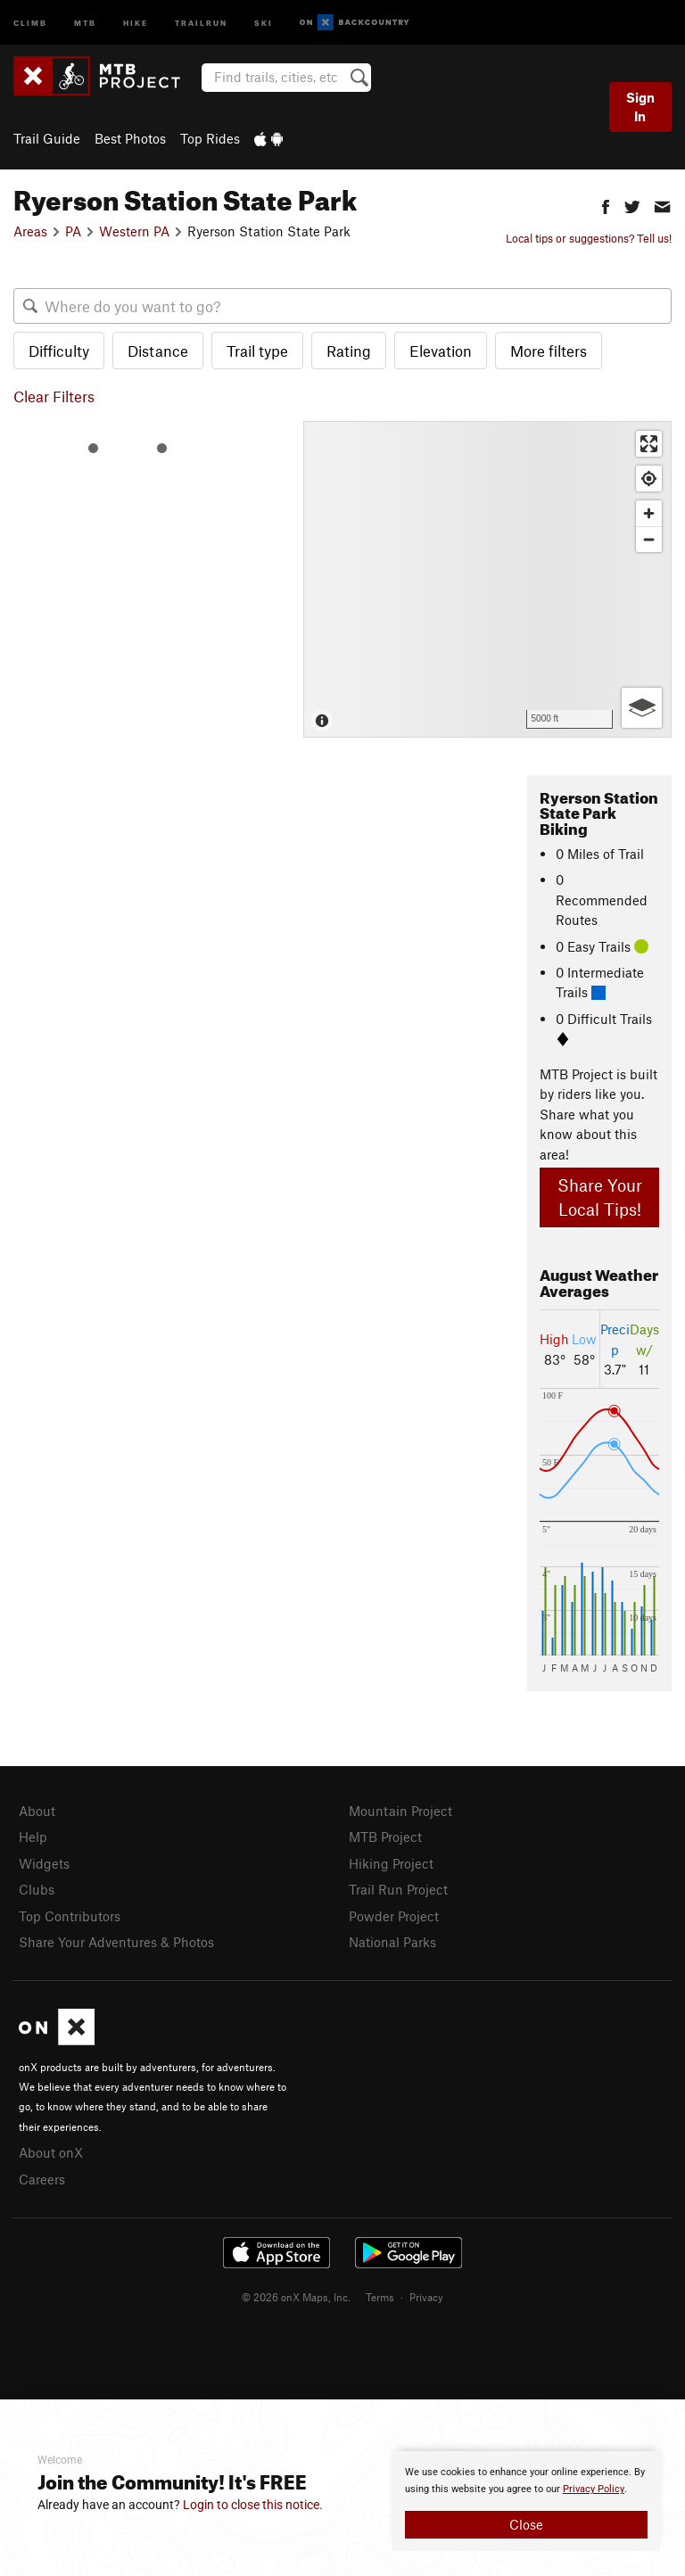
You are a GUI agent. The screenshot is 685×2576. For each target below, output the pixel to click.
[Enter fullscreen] (649, 444)
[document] (526, 2501)
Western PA (134, 231)
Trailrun (201, 22)
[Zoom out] (649, 539)
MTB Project (385, 1837)
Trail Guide (46, 138)
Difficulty (59, 350)
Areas (30, 231)
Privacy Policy (593, 2489)
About (37, 1811)
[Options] (642, 708)
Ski (263, 22)
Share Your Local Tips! (599, 1197)
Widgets (44, 1863)
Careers (42, 2179)
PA (73, 231)
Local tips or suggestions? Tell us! (589, 238)
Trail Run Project (398, 1889)
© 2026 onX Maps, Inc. (296, 2297)
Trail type (257, 350)
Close (526, 2524)
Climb (30, 22)
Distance (158, 350)
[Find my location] (649, 478)
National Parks (392, 1942)
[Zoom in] (649, 513)
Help (33, 1837)
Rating (348, 350)
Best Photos (130, 138)
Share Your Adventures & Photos (116, 1942)
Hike (135, 22)
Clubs (36, 1889)
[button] (605, 204)
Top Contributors (69, 1916)
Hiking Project (391, 1863)
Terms (380, 2297)
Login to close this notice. (253, 2505)
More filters (548, 350)
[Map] (487, 579)
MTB (85, 22)
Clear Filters (54, 396)
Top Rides (210, 138)
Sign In (640, 106)
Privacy (426, 2297)
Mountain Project (400, 1811)
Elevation (440, 350)
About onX (51, 2152)
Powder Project (394, 1916)
